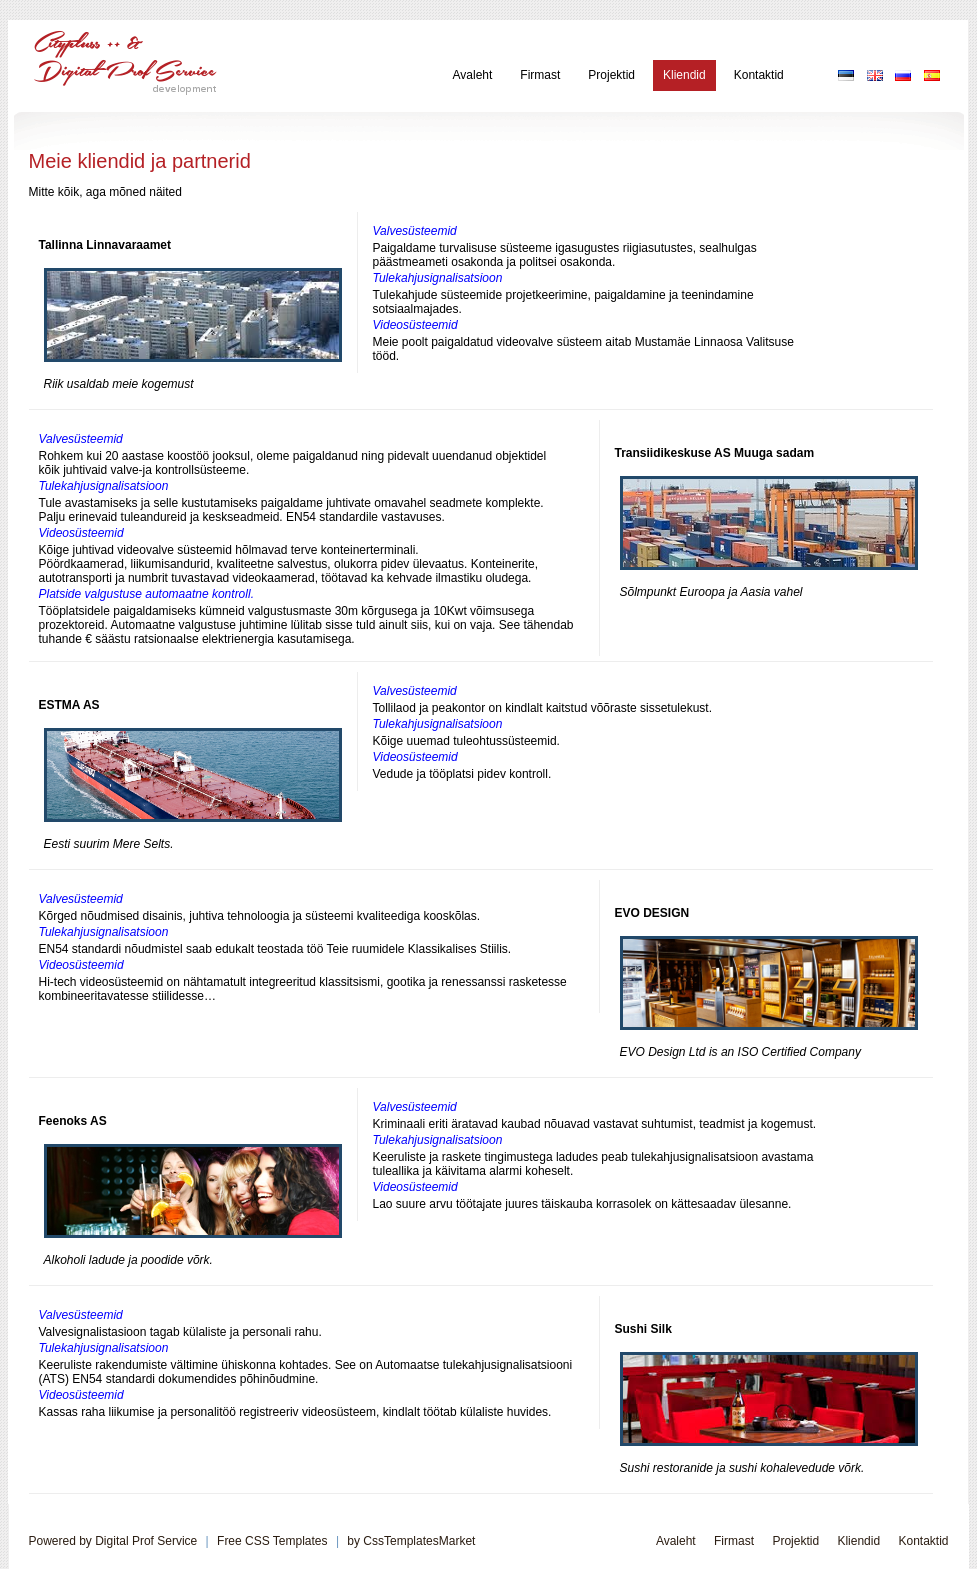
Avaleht (473, 75)
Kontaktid (759, 75)
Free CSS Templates (272, 1541)
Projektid (611, 75)
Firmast (540, 75)
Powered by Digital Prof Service (113, 1541)
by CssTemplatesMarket (411, 1541)
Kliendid (684, 75)
